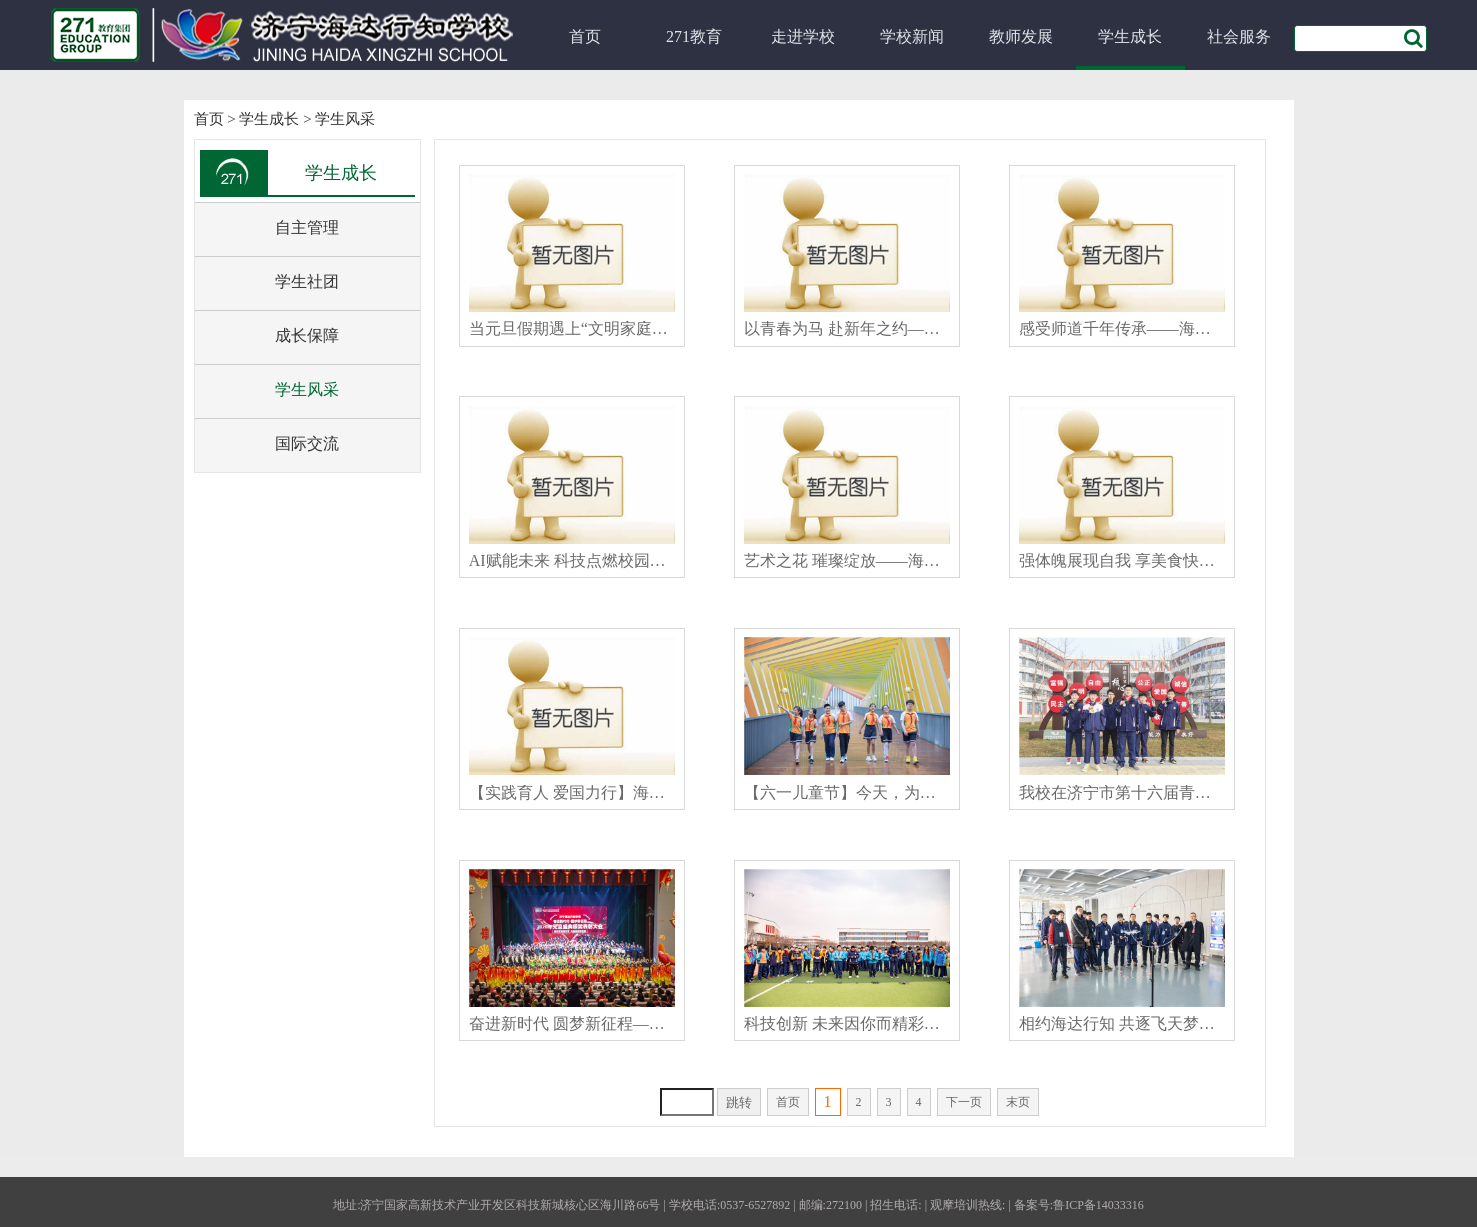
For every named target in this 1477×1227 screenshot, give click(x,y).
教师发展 (1021, 36)
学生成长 (1130, 36)
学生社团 (307, 281)
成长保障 (307, 335)
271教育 (694, 36)
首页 (585, 36)
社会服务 (1239, 36)
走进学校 (803, 36)
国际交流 (307, 443)
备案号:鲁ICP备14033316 (1079, 1205)
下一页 (964, 1102)
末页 (1018, 1102)
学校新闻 (912, 36)
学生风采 (345, 119)
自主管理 (307, 227)
